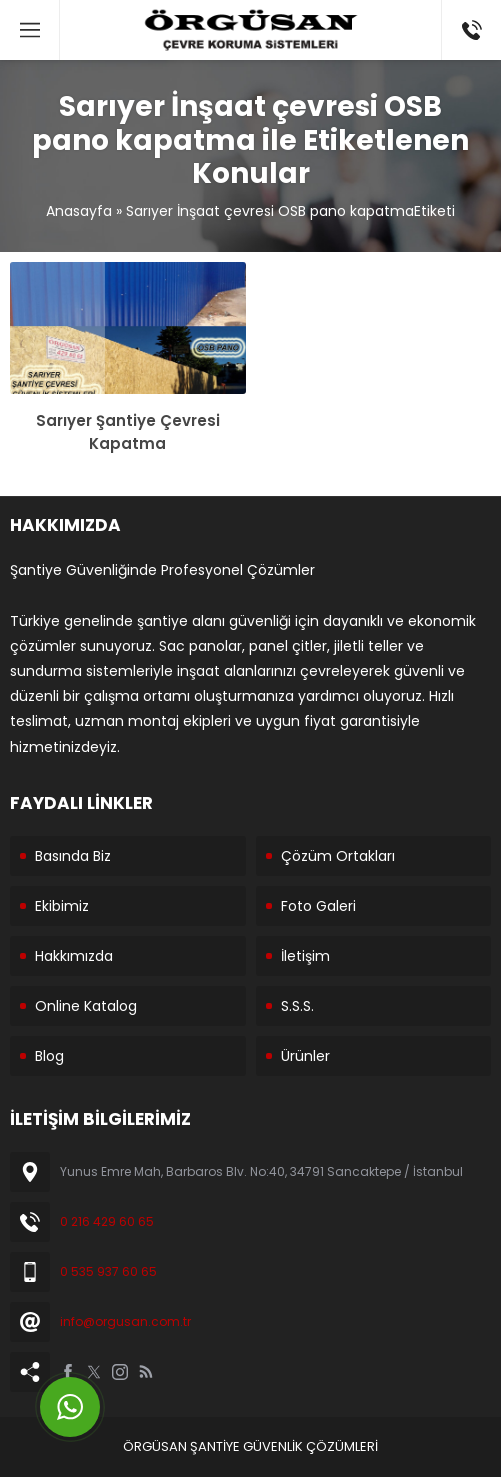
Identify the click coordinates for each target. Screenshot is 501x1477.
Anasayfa (79, 211)
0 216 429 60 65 (107, 1221)
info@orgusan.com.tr (125, 1321)
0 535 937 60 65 (108, 1271)
